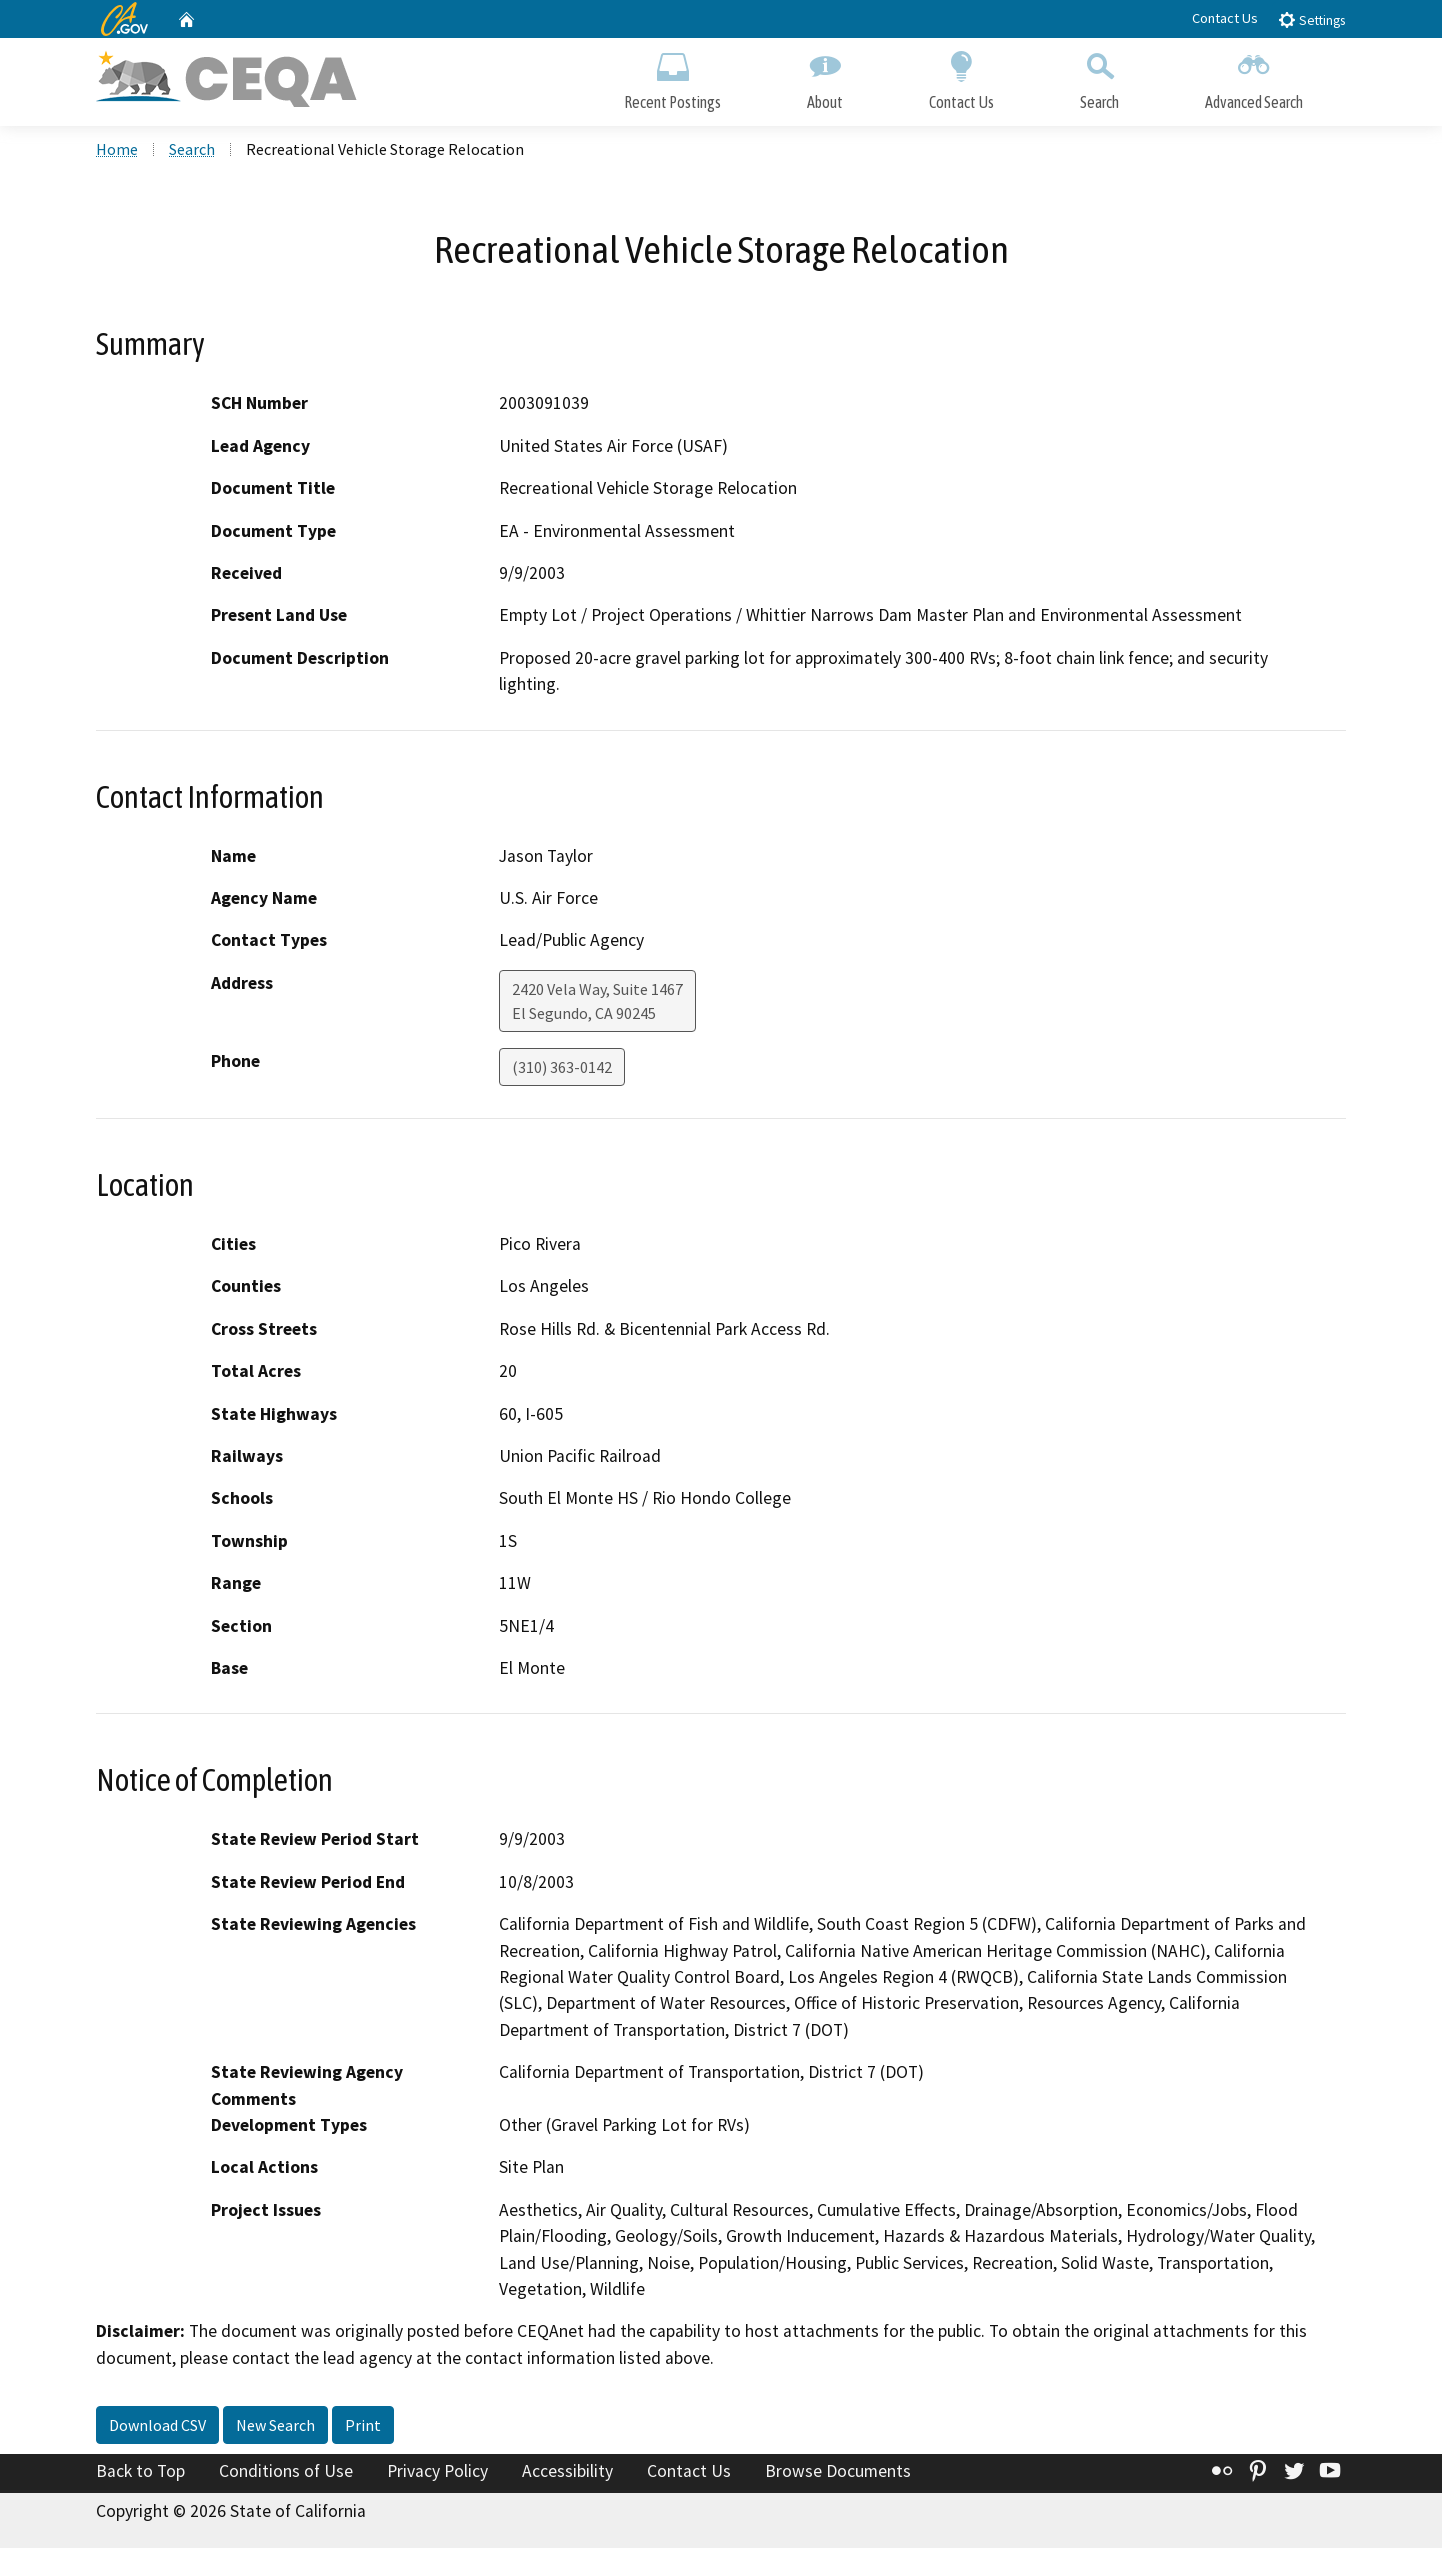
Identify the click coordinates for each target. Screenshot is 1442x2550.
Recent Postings (672, 77)
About (825, 77)
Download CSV (157, 2428)
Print (363, 2428)
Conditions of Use (286, 2474)
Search (1099, 77)
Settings (1311, 19)
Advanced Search (1254, 77)
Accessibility (567, 2474)
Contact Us (1225, 18)
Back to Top (140, 2474)
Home (117, 151)
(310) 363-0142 (562, 1069)
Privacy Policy (437, 2474)
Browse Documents (838, 2474)
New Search (275, 2428)
